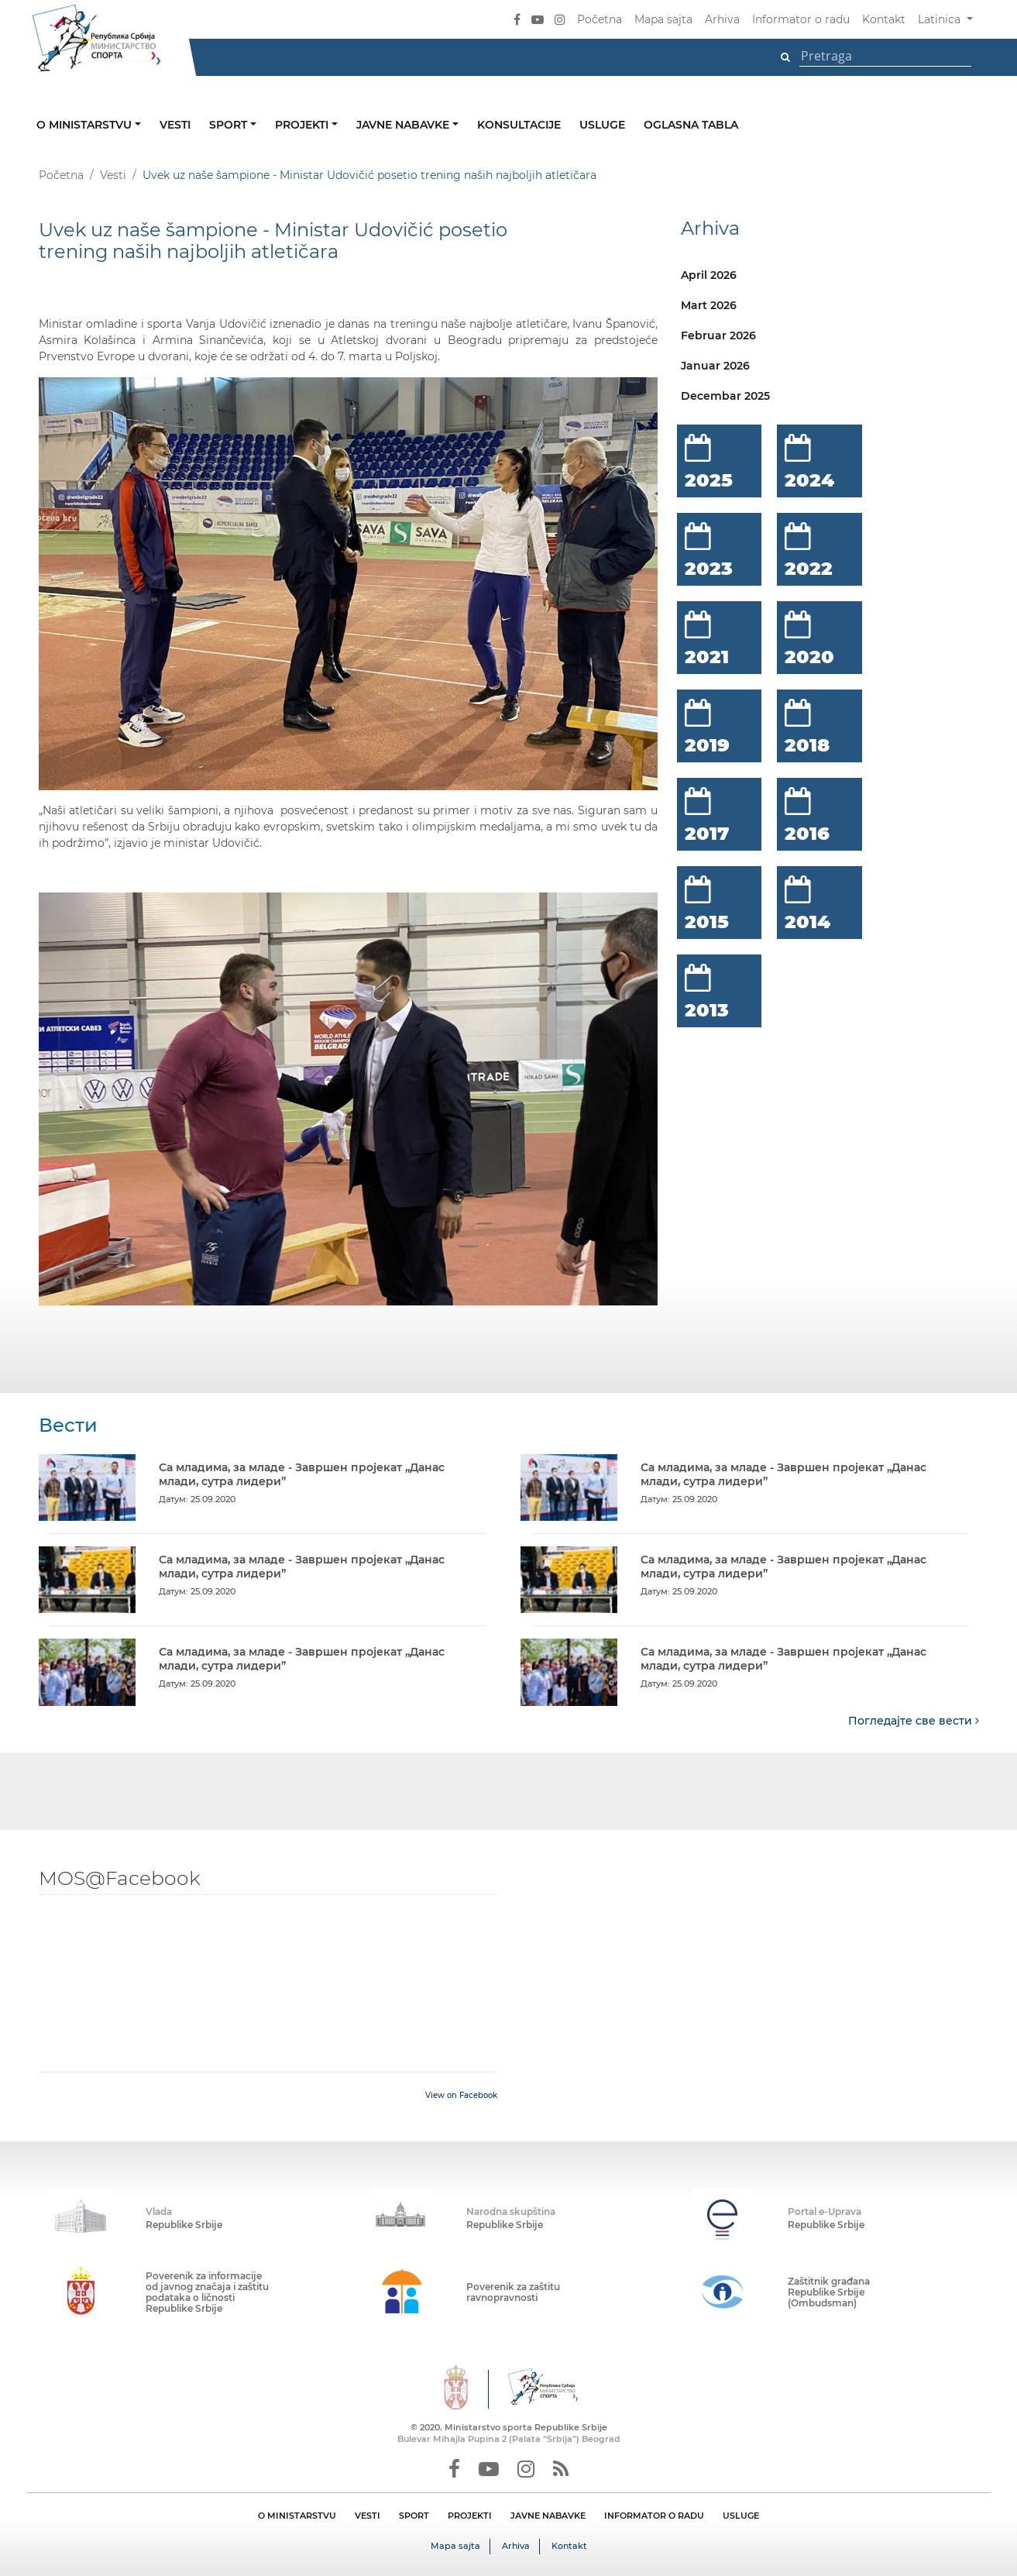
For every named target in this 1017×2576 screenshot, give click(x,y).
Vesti (175, 125)
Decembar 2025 (725, 396)
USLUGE (741, 2514)
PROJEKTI (470, 2514)
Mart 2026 (709, 305)
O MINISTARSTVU (297, 2514)
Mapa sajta (663, 19)
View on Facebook (461, 2094)
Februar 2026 (718, 335)
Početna (599, 19)
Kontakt (883, 19)
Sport (229, 125)
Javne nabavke (404, 125)
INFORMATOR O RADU (654, 2514)
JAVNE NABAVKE (548, 2514)
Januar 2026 (715, 366)
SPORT (414, 2514)
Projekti (303, 125)
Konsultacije (519, 125)
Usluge (602, 125)
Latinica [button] (941, 19)
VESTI (367, 2514)
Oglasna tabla (691, 125)
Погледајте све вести (913, 1720)
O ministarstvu (85, 125)
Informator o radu (801, 19)
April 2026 (709, 275)
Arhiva (722, 19)
